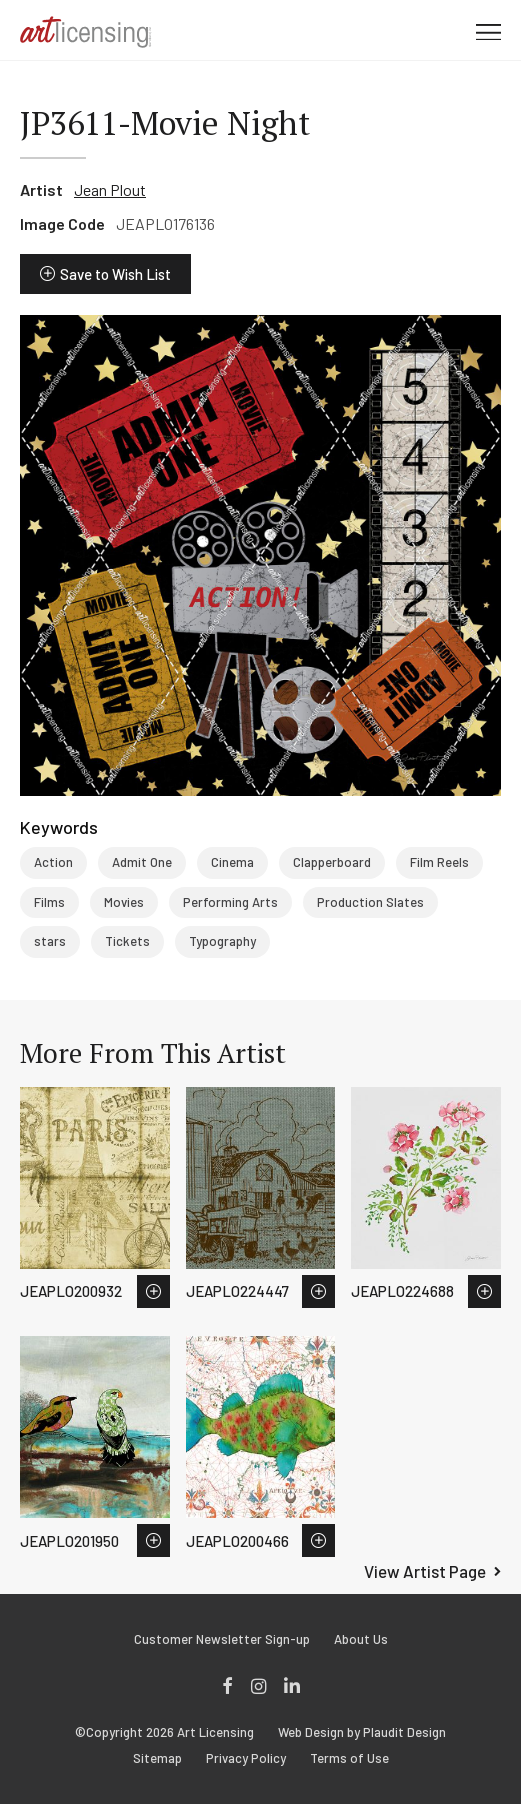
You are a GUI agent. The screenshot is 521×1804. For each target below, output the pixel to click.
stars (50, 941)
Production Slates (370, 902)
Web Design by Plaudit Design (362, 1732)
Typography (222, 941)
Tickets (127, 941)
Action (53, 862)
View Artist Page (425, 1571)
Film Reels (439, 862)
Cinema (232, 862)
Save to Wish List (115, 274)
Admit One (142, 862)
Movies (124, 902)
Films (49, 902)
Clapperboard (332, 862)
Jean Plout (110, 189)
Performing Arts (230, 902)
